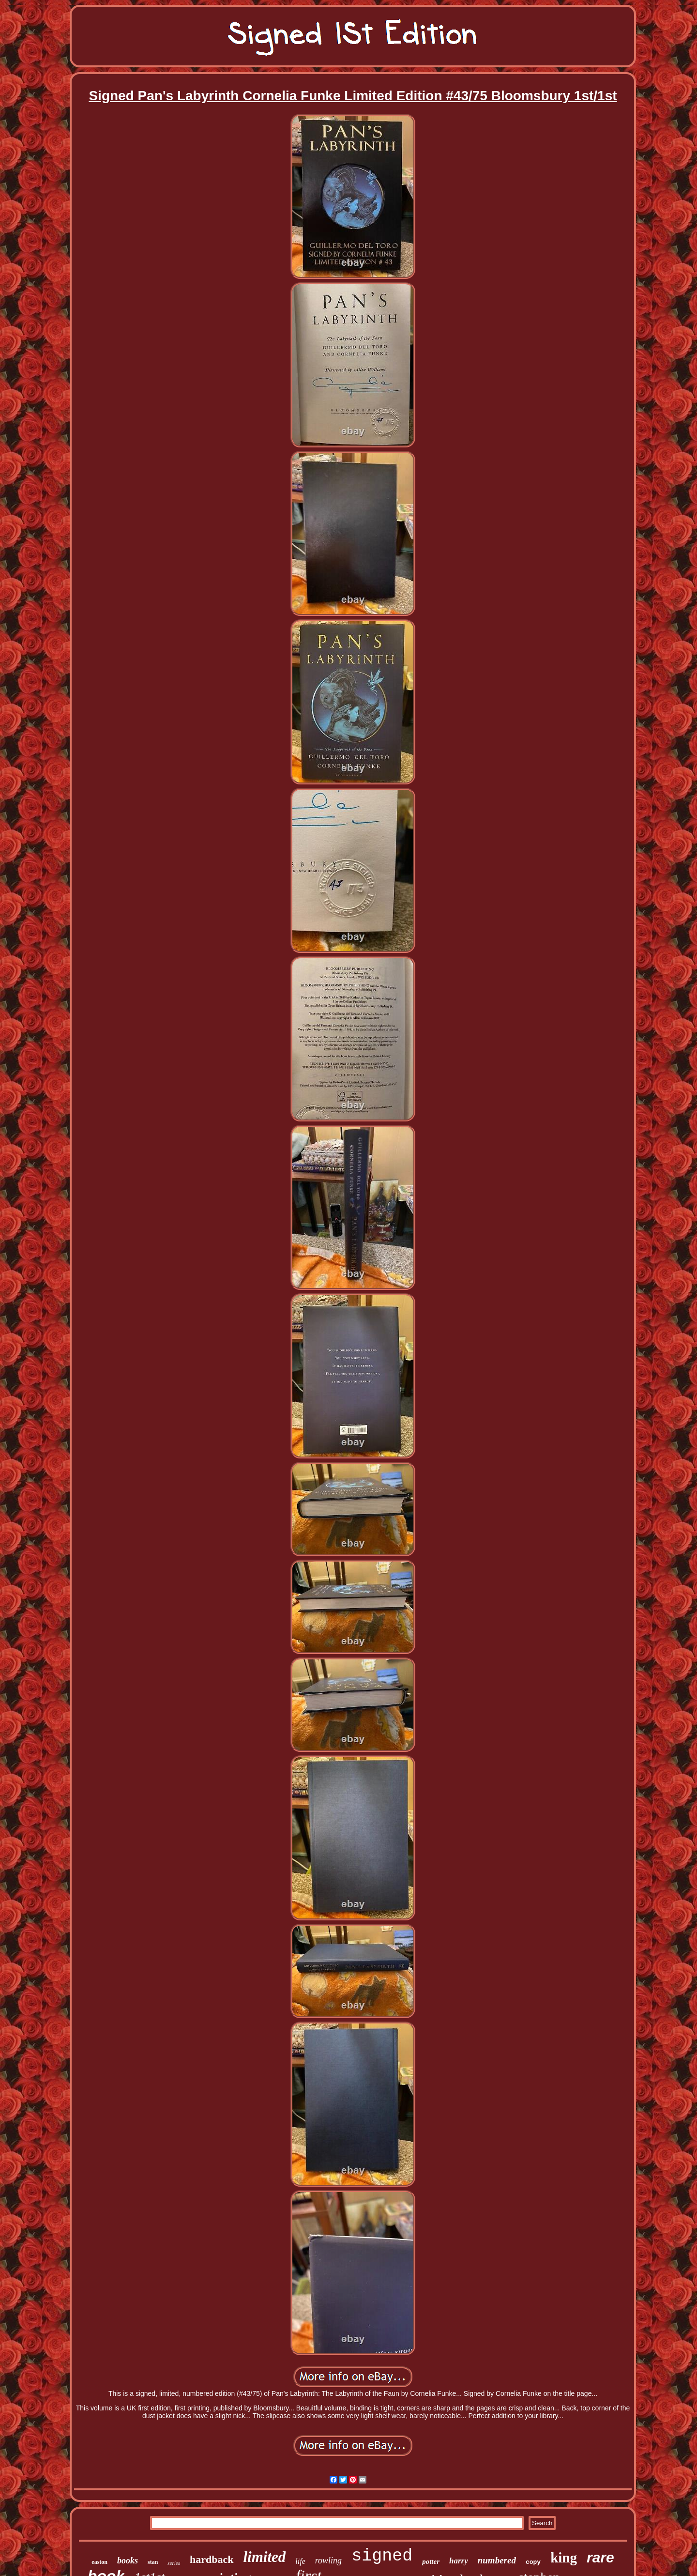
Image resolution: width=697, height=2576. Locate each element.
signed (381, 2556)
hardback (211, 2559)
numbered (497, 2560)
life (300, 2561)
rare (600, 2557)
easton (99, 2562)
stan (153, 2562)
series (173, 2563)
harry (458, 2560)
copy (533, 2562)
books (127, 2560)
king (563, 2557)
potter (430, 2561)
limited (264, 2556)
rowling (328, 2560)
